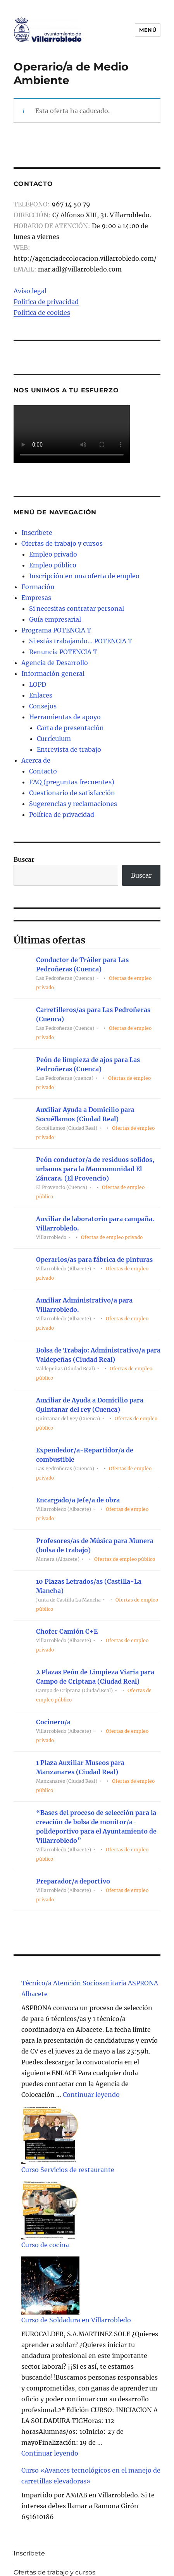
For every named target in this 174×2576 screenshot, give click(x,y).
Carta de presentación (70, 728)
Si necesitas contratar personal (76, 608)
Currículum (54, 738)
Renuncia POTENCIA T (63, 652)
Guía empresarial (55, 619)
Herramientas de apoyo (65, 717)
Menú (147, 30)
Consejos (43, 706)
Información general (52, 673)
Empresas (36, 597)
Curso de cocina (45, 2245)
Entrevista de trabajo (69, 749)
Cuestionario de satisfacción (72, 793)
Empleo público (52, 565)
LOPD (37, 684)
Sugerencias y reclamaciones (73, 804)
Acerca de (35, 760)
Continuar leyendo (91, 2094)
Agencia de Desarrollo (54, 663)
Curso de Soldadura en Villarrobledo (76, 2320)
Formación (38, 587)
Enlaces (40, 695)
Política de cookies (42, 312)
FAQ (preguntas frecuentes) (71, 782)
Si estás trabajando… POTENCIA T (80, 641)
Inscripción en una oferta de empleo (84, 576)
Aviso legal (30, 291)
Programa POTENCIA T (56, 630)
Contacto (43, 771)
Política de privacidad (46, 302)
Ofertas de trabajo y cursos (62, 543)
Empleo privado (53, 554)
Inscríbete (36, 532)
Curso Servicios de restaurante (67, 2170)
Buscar (24, 859)
